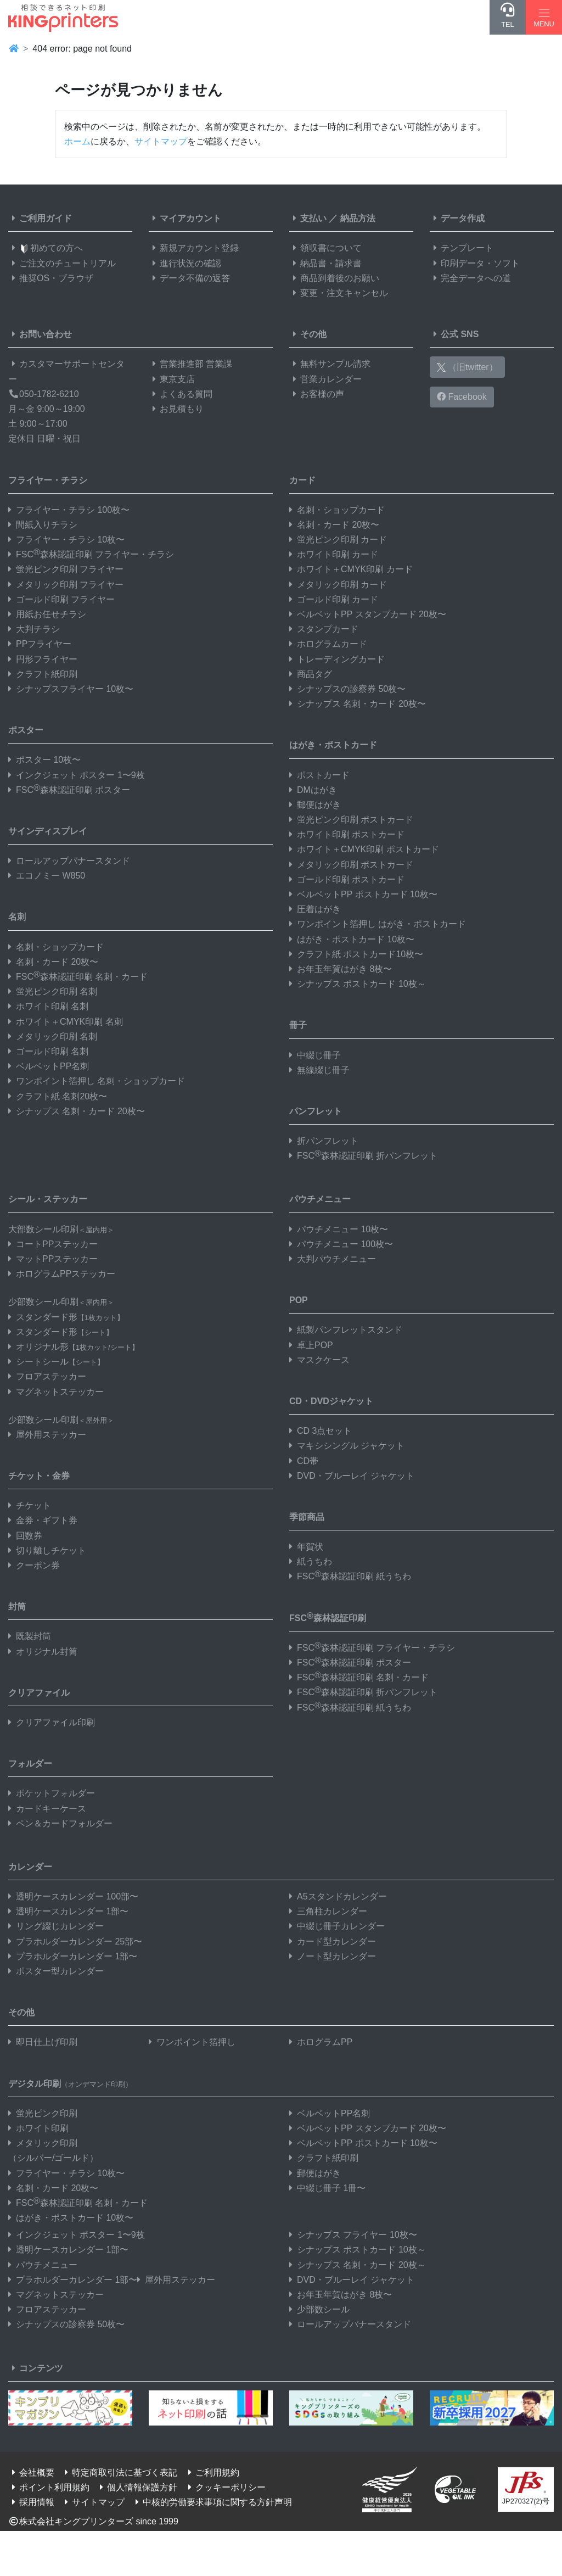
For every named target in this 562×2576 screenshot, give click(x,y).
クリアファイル (39, 1692)
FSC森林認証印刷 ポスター (69, 790)
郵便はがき (315, 804)
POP (298, 1300)
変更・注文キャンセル (338, 293)
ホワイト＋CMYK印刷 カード (351, 569)
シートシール (56, 1361)
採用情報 (31, 2502)
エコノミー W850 (46, 875)
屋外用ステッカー (47, 1434)
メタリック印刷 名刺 (52, 1036)
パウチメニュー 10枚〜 (338, 1229)
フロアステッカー (47, 1376)
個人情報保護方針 (136, 2487)
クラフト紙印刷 (42, 674)
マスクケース (319, 1360)
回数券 (25, 1535)
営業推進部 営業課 (190, 363)
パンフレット (315, 1111)
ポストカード (319, 775)
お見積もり (176, 408)
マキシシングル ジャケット (346, 1445)
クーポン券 (34, 1565)
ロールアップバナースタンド (69, 860)
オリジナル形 (73, 1346)
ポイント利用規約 (48, 2487)
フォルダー (30, 1763)
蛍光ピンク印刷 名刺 (52, 991)
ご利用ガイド (40, 218)
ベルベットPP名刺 (48, 1066)
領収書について (325, 248)
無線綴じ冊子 (319, 1070)
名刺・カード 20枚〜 (53, 961)
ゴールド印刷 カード (333, 599)
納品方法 (357, 218)
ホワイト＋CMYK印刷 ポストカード (364, 849)
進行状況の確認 (185, 263)
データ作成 (457, 218)
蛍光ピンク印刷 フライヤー (65, 569)
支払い (308, 218)
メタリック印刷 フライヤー (65, 584)
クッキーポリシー (225, 2487)
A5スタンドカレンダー (338, 1896)
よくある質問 (180, 394)
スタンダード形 (66, 1317)
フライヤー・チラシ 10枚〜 (66, 539)
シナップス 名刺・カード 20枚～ (357, 2265)
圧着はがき (315, 909)
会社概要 (31, 2472)
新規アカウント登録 (194, 248)
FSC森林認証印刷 (327, 1617)
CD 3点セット (320, 1430)
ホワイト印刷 (38, 2128)
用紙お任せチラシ (47, 614)
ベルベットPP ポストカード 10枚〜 (363, 894)
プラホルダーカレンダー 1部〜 (72, 1956)
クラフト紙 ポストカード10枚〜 (356, 954)
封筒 (17, 1606)
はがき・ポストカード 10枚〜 (351, 939)
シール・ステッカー (47, 1199)
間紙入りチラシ (42, 524)
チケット (29, 1505)
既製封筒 (29, 1636)
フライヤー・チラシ (47, 480)
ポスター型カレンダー (56, 1971)
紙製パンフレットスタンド (345, 1329)
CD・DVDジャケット (331, 1401)
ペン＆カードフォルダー (60, 1823)
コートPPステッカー (53, 1244)
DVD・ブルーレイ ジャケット (351, 1475)
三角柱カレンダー (328, 1911)
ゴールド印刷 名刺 (48, 1051)
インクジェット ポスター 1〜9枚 (76, 775)
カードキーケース (47, 1808)
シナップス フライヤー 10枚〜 (353, 2234)
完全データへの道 (470, 278)
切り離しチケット (47, 1550)
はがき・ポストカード (333, 745)
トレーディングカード (337, 659)
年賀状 (306, 1546)
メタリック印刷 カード (338, 584)
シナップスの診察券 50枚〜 (347, 689)
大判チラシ (34, 629)
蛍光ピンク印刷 (42, 2113)
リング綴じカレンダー (56, 1926)
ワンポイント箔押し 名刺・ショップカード (96, 1081)
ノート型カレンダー (332, 1956)
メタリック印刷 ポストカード (351, 864)
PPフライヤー (39, 644)
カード (302, 480)
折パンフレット (323, 1140)
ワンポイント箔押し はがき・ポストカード (377, 924)
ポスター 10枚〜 (44, 759)
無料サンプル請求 (329, 363)
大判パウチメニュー (332, 1259)
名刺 (17, 916)
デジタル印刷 (70, 2083)
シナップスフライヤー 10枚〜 (70, 689)
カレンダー (30, 1866)
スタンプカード (323, 629)
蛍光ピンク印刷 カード (338, 539)
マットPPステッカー (53, 1259)
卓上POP (311, 1345)
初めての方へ (45, 248)
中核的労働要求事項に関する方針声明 (212, 2502)
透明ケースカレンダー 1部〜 (68, 1911)
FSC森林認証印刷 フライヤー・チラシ (91, 554)
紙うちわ (310, 1561)
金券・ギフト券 (42, 1520)
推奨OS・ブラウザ (50, 278)
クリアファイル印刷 (51, 1722)
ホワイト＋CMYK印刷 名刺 (65, 1021)
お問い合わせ (40, 334)
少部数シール (319, 2309)
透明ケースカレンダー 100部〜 (73, 1896)
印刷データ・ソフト (475, 263)
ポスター (25, 730)
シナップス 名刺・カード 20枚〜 (76, 1111)
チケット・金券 (39, 1475)
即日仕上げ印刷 (42, 2042)
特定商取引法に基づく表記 (119, 2472)
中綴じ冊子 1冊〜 (327, 2188)
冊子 (298, 1025)
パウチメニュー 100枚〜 (341, 1244)
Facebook (462, 396)
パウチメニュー (320, 1199)
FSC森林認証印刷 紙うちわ (350, 1576)
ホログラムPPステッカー (61, 1273)
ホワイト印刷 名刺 (48, 1006)
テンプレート (461, 248)
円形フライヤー (42, 659)
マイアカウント (185, 218)
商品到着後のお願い (334, 278)
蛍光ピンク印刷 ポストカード (351, 819)
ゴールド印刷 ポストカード (346, 879)
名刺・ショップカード (56, 947)
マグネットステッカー (56, 1391)
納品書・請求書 (325, 263)
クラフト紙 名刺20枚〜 (57, 1096)
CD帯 (303, 1461)
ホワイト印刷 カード (333, 554)
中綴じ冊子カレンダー (337, 1926)
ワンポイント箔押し (192, 2042)
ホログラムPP (320, 2042)
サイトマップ (160, 141)
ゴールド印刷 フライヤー (61, 599)
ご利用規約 (211, 2472)
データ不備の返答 (189, 278)
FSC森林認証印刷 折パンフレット (363, 1155)
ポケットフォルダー (51, 1793)
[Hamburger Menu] (544, 17)
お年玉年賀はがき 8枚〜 (340, 969)
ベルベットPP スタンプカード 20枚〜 (367, 614)
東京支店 (172, 379)
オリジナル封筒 (42, 1651)
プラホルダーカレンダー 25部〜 (75, 1941)
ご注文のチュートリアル (62, 263)
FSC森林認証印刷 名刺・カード (78, 976)
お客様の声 (316, 394)
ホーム (77, 141)
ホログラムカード (328, 644)
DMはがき (313, 790)
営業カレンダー (325, 379)
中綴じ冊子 (315, 1055)
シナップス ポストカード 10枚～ (357, 983)
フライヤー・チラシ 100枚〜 (69, 510)
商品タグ (310, 674)
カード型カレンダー (332, 1941)
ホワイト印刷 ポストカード (346, 834)
